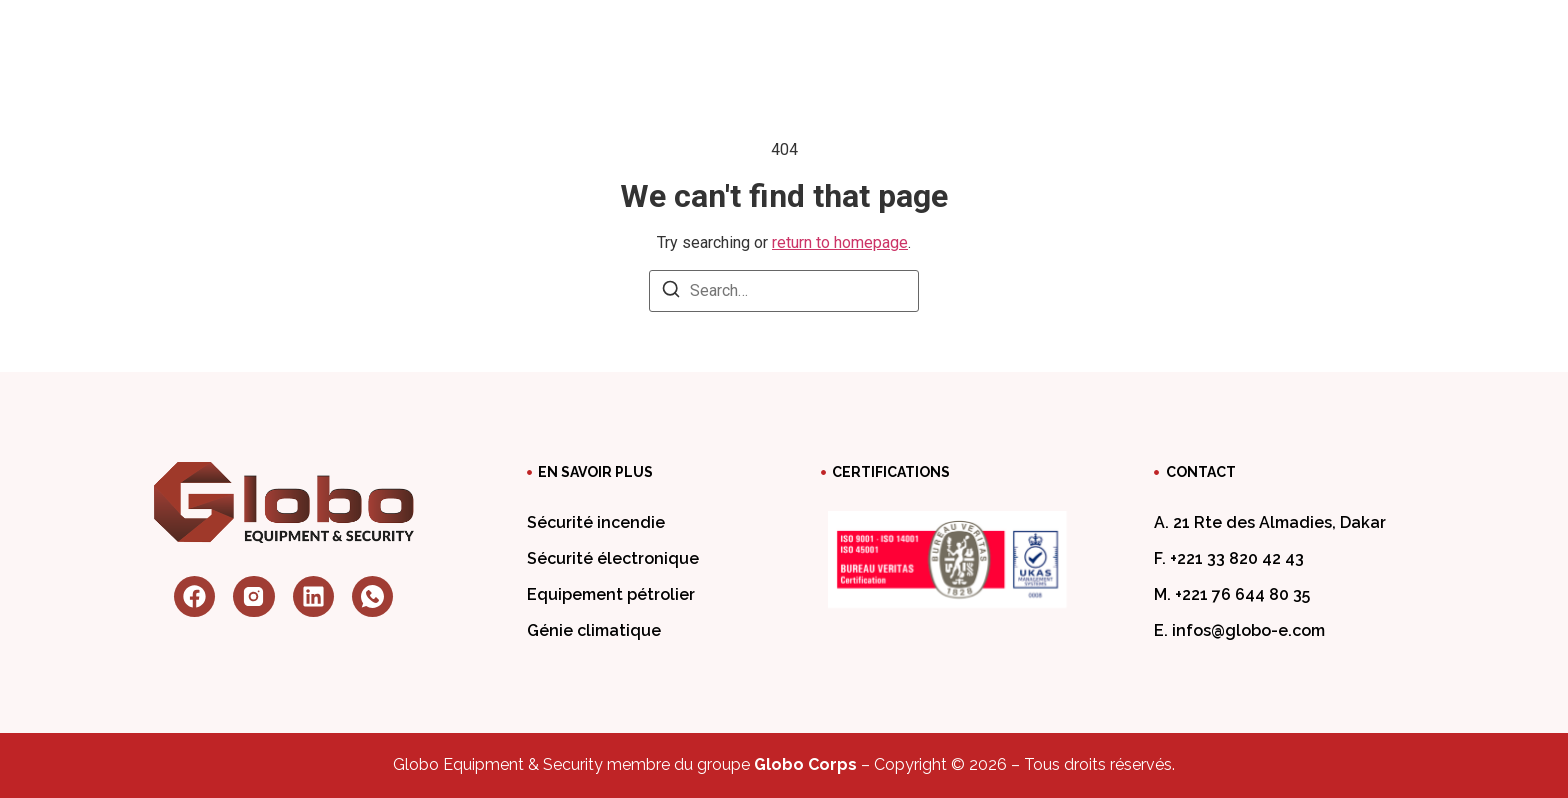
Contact (1163, 34)
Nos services (729, 34)
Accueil (478, 34)
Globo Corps (805, 764)
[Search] (671, 292)
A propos (586, 34)
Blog (855, 34)
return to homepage (840, 242)
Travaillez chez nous (1002, 34)
